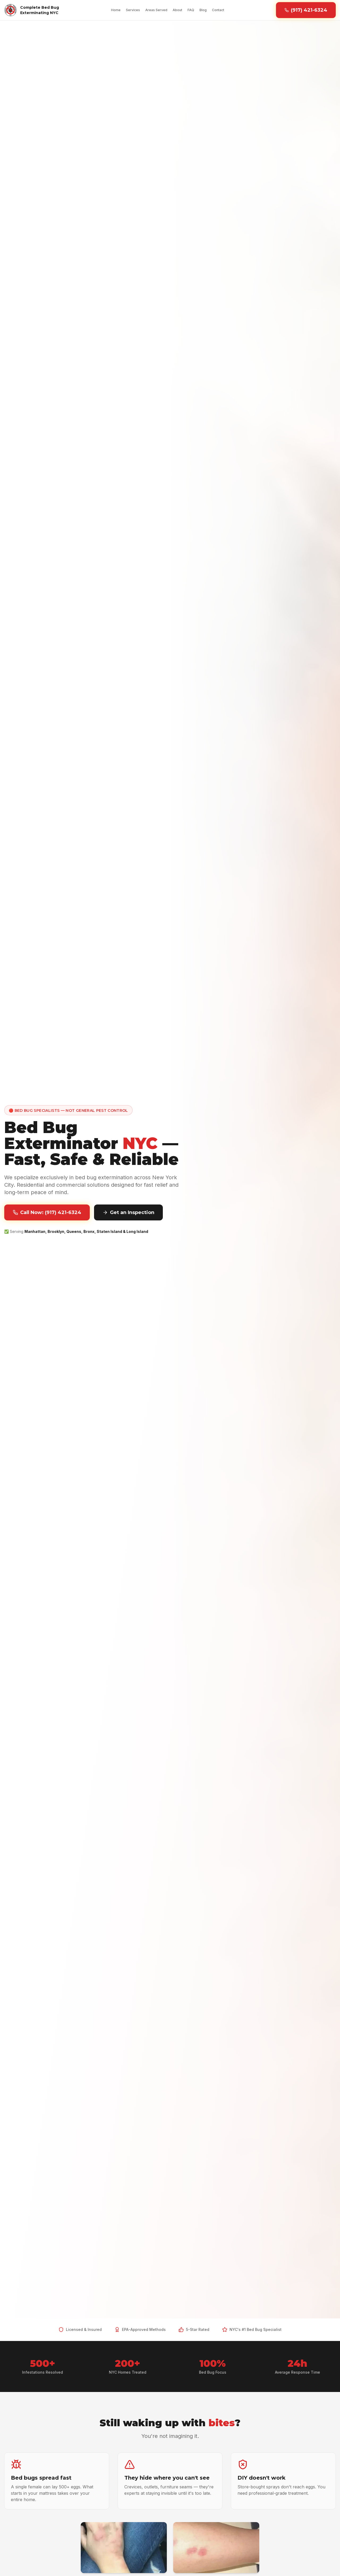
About (177, 10)
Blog (203, 10)
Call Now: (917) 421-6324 (47, 1212)
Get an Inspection (128, 1212)
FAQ (191, 10)
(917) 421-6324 (305, 10)
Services (133, 10)
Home (116, 10)
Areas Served (156, 10)
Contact (218, 10)
